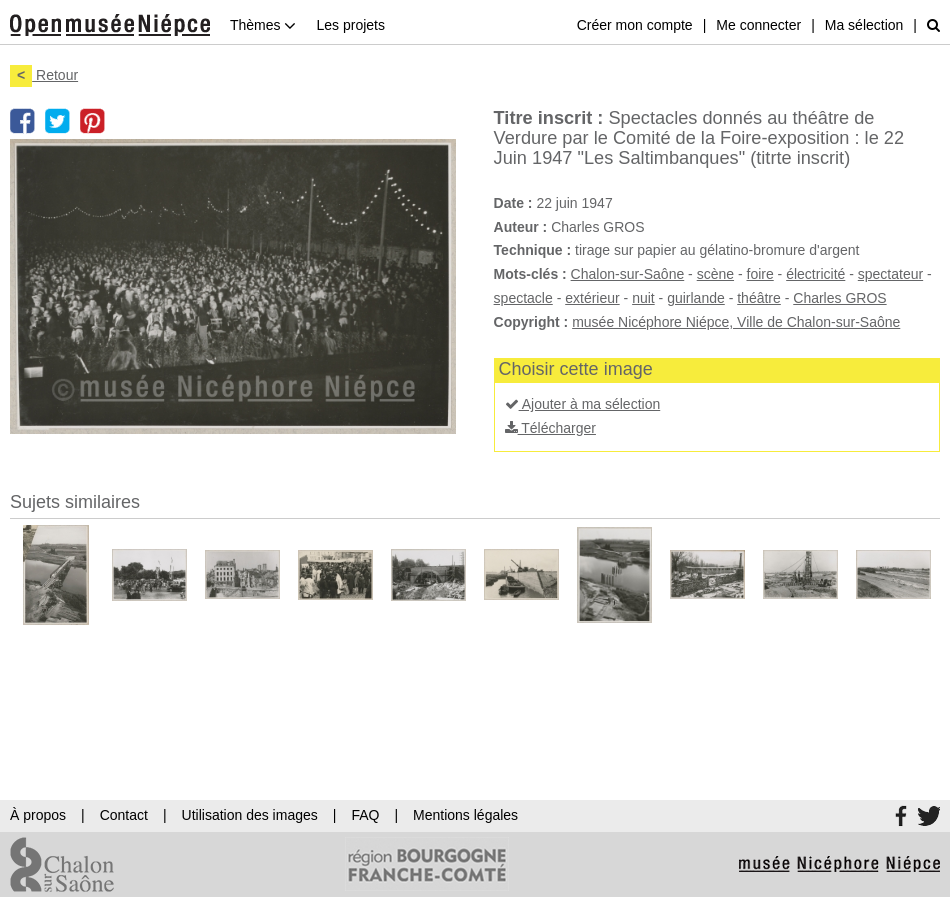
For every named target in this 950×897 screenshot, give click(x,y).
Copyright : (531, 322)
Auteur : (521, 227)
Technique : (533, 250)
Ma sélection (864, 25)
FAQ (365, 815)
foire (760, 274)
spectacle (523, 298)
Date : (513, 203)
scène (715, 274)
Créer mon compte (635, 25)
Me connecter (758, 25)
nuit (643, 298)
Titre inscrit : (549, 118)
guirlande (696, 298)
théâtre (759, 298)
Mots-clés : (530, 274)
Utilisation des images (250, 815)
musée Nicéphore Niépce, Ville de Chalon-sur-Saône (736, 322)
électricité (815, 274)
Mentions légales (465, 815)
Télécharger (550, 428)
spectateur (890, 274)
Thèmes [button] (263, 25)
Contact (124, 815)
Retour (44, 75)
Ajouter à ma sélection (583, 404)
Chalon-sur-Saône (628, 274)
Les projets (350, 25)
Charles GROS (839, 298)
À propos (38, 815)
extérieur (592, 298)
